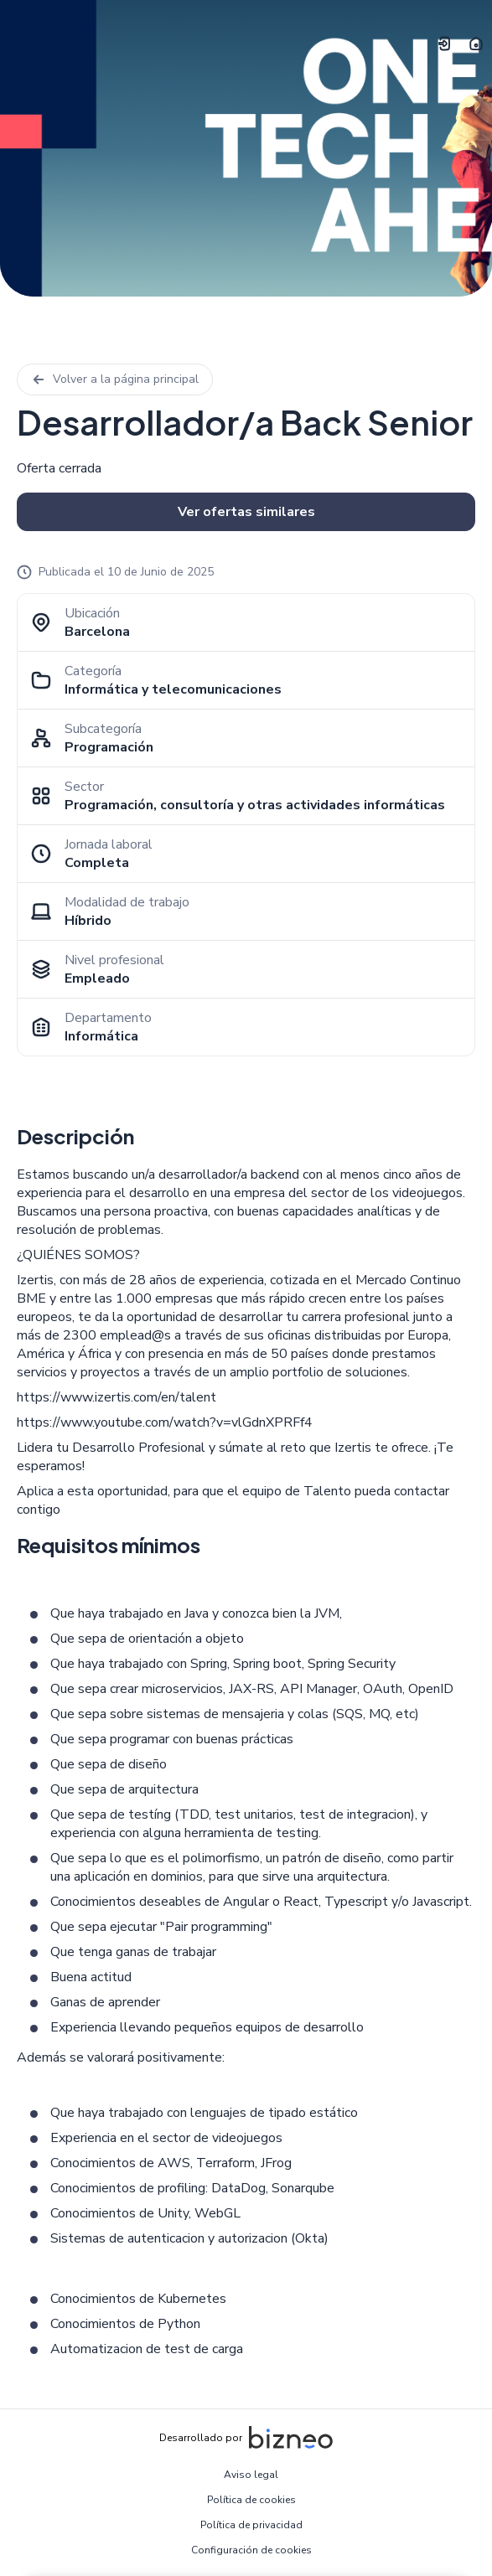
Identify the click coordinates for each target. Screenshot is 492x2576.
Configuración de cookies (251, 2550)
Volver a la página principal (115, 379)
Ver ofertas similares (246, 512)
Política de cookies (251, 2499)
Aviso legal (251, 2474)
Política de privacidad (251, 2525)
